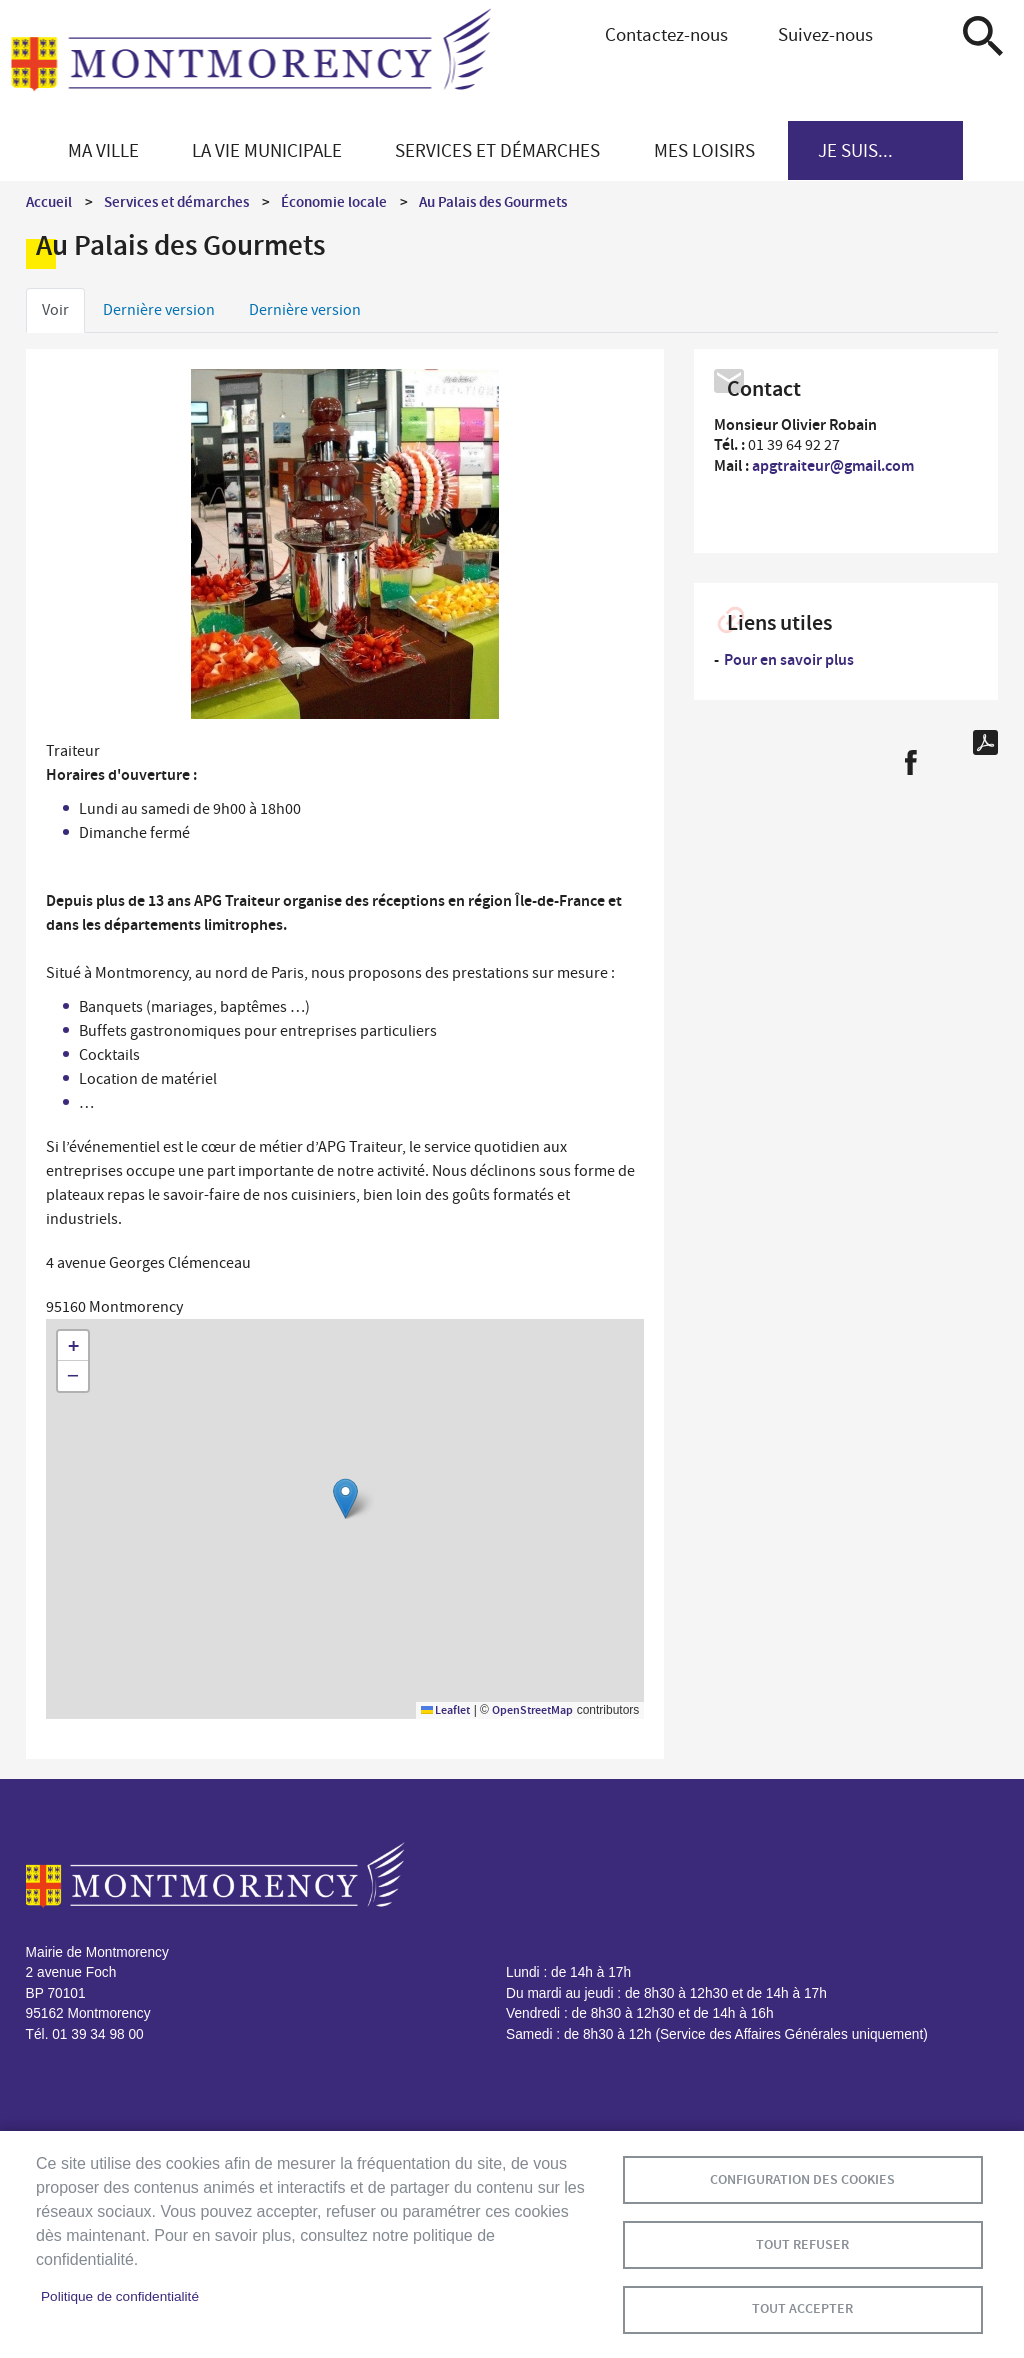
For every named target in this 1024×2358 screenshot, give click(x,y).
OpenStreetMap (532, 1710)
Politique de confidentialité (120, 2296)
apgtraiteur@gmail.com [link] (833, 465)
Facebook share (910, 762)
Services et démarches (176, 202)
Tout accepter (802, 2308)
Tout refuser (802, 2243)
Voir (55, 310)
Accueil (49, 202)
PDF (985, 742)
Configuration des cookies (802, 2178)
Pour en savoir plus (789, 659)
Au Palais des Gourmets (493, 202)
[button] (345, 1498)
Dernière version (159, 310)
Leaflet (445, 1710)
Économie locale (334, 202)
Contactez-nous (666, 34)
